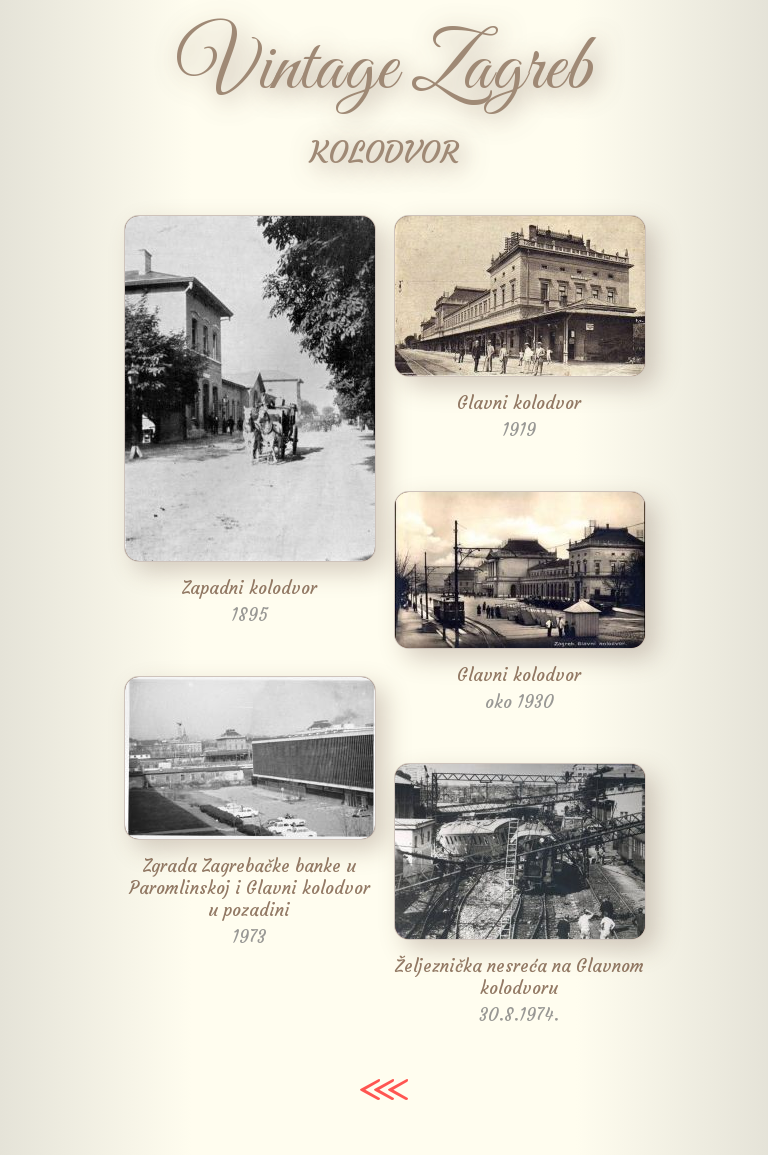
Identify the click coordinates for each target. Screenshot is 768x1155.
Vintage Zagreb (384, 70)
